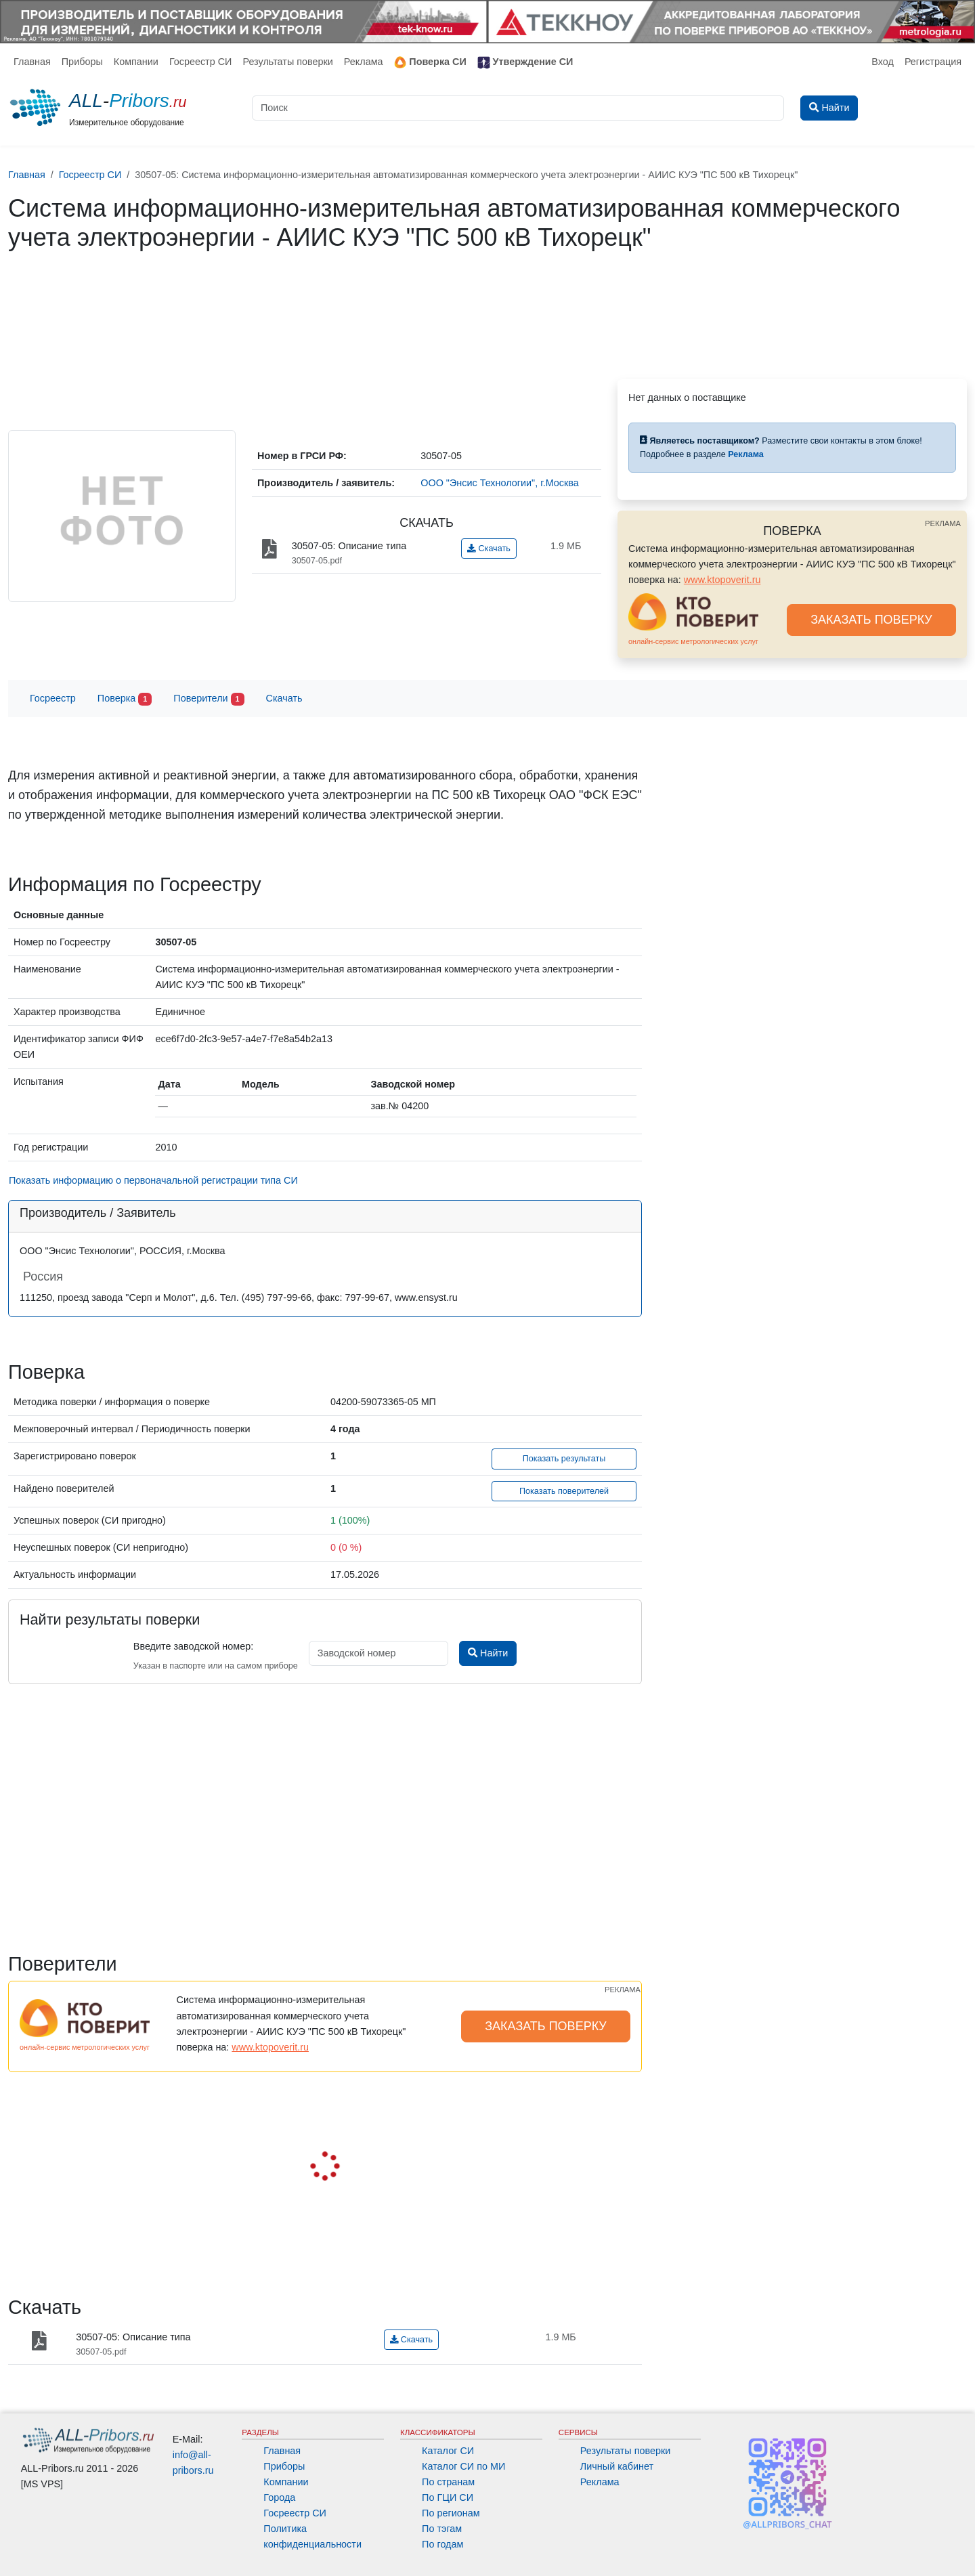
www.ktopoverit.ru (722, 579)
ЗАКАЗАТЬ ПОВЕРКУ (871, 619)
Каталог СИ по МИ (463, 2466)
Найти (488, 1653)
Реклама (363, 61)
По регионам (451, 2513)
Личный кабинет (616, 2466)
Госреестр (53, 698)
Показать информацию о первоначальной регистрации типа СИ (153, 1180)
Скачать (488, 548)
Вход (882, 61)
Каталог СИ (448, 2450)
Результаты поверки (287, 61)
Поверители (208, 699)
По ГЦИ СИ (447, 2497)
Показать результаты (564, 1458)
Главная (32, 61)
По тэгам (442, 2528)
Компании (136, 61)
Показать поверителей (564, 1491)
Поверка (125, 699)
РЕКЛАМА (943, 523)
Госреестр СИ (200, 61)
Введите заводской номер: (193, 1646)
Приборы (82, 61)
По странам (448, 2481)
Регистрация (933, 61)
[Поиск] (518, 108)
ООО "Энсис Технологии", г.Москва (499, 482)
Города (279, 2497)
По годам (442, 2544)
